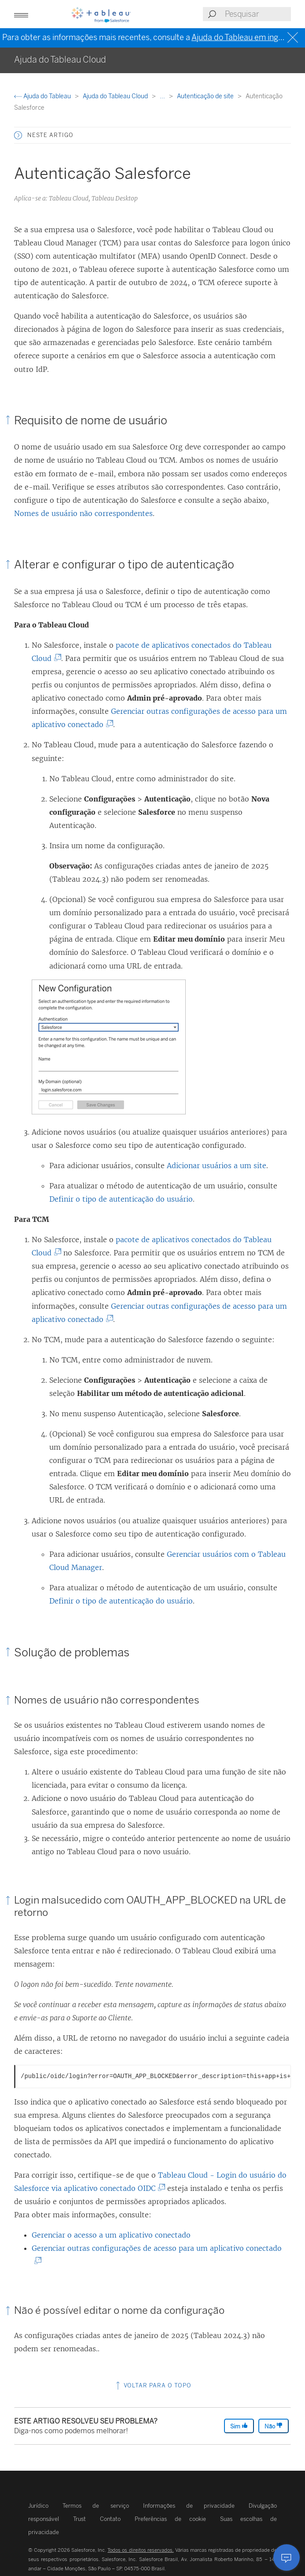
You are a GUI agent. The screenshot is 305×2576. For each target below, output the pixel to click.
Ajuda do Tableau (43, 96)
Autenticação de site (206, 96)
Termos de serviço (95, 2505)
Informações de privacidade (189, 2505)
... (163, 96)
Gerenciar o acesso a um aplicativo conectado (111, 2235)
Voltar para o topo (152, 2385)
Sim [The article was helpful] (239, 2426)
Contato (110, 2519)
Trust (79, 2519)
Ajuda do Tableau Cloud (116, 96)
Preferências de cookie (170, 2519)
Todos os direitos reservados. (140, 2550)
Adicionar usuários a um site (216, 1165)
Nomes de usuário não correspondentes (83, 513)
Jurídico (38, 2505)
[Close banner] (294, 37)
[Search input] (257, 14)
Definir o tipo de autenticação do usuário (121, 1199)
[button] (21, 14)
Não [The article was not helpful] (274, 2426)
